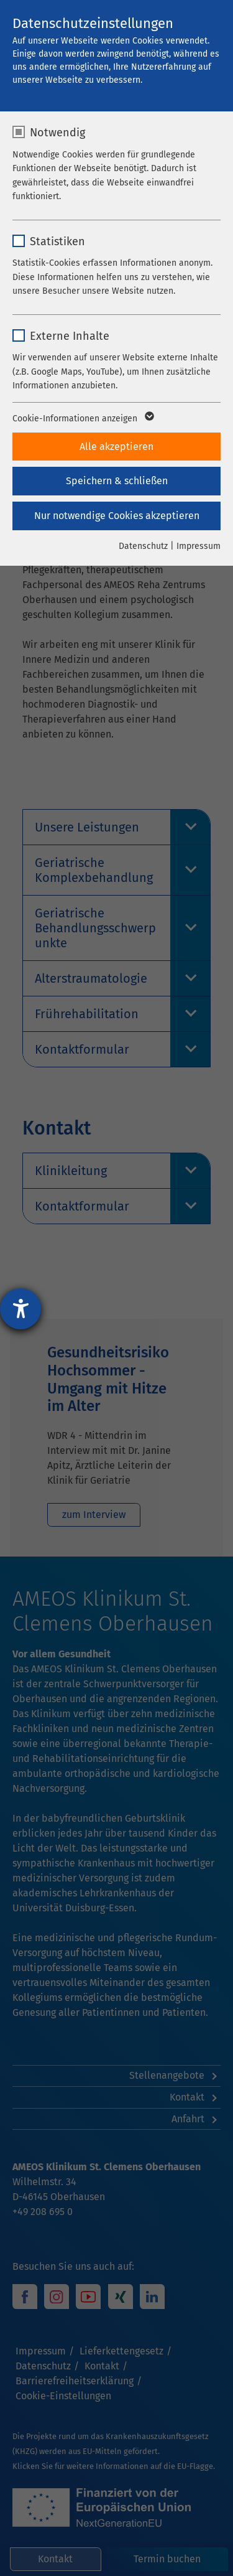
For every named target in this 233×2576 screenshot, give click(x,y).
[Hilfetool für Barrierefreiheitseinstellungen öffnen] (20, 1308)
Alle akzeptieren (116, 446)
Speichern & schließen (117, 481)
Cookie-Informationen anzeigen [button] (82, 419)
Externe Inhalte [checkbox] (69, 336)
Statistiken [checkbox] (57, 241)
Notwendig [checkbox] (57, 132)
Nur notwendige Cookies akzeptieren (116, 516)
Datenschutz (143, 546)
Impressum (198, 546)
